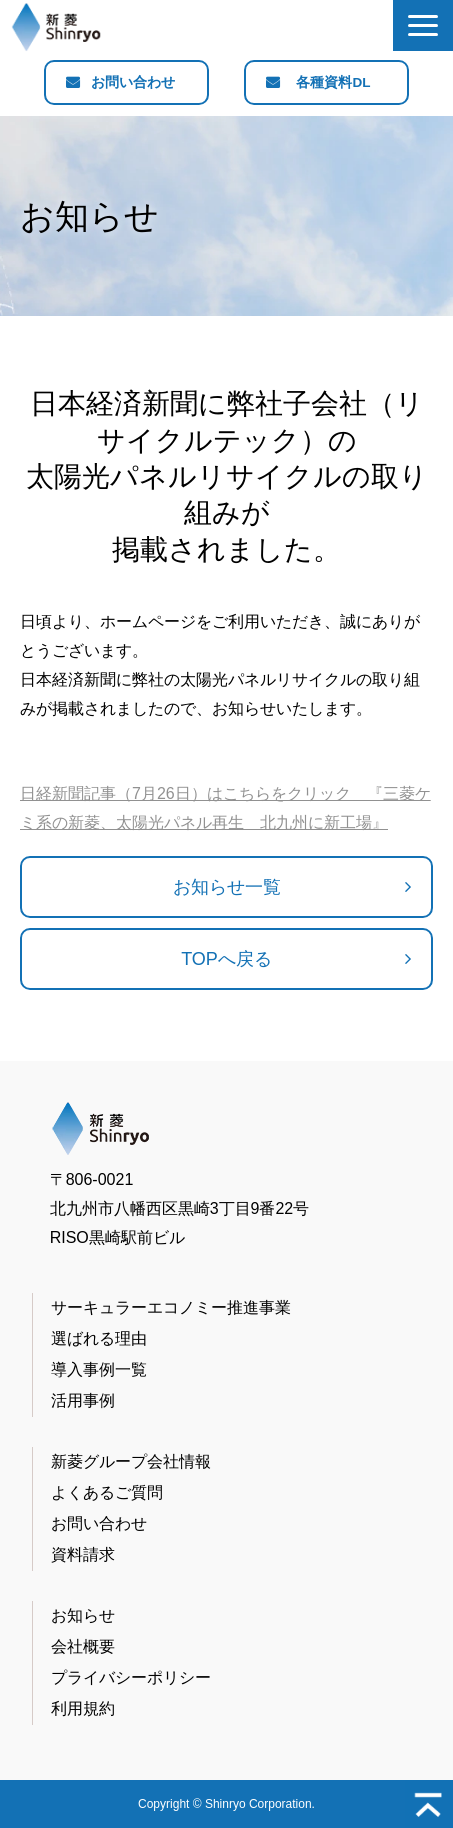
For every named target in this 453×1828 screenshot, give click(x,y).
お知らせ (83, 1615)
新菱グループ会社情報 (131, 1461)
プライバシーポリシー (131, 1677)
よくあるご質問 (107, 1492)
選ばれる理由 (99, 1338)
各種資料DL (333, 83)
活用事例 (83, 1400)
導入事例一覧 (99, 1369)
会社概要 (83, 1646)
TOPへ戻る (226, 960)
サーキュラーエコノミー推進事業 (171, 1307)
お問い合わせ (134, 83)
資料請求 (83, 1554)
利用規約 (83, 1708)
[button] (423, 25)
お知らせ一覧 (227, 887)
